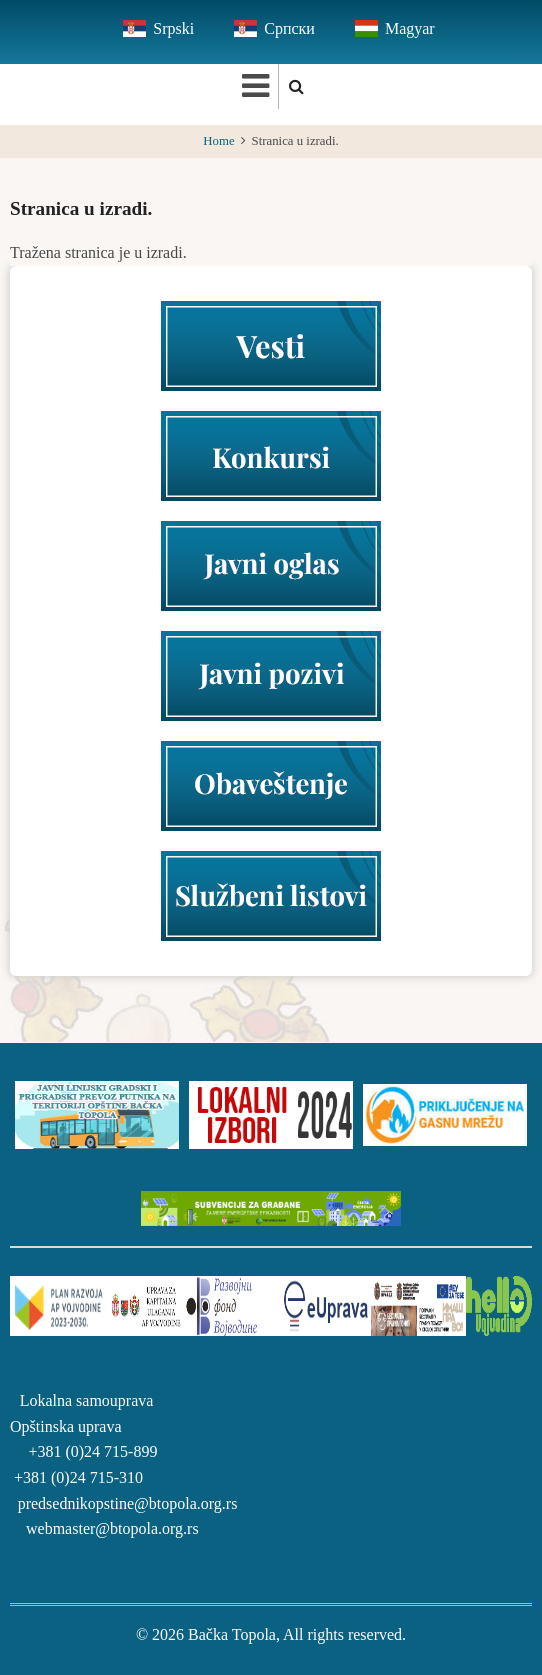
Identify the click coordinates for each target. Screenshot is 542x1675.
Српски (289, 28)
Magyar (410, 28)
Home (218, 141)
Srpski (173, 28)
